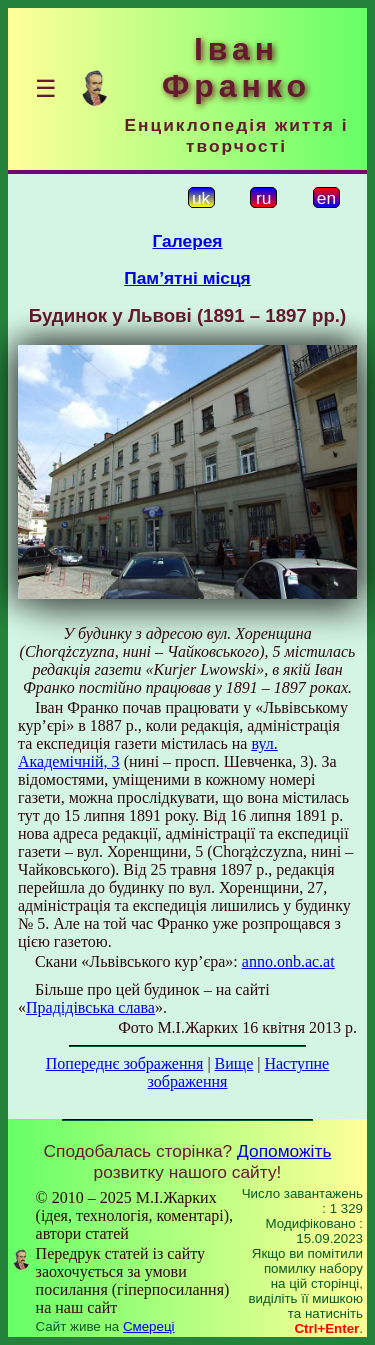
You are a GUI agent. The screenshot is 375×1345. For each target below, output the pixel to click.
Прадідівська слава (90, 1007)
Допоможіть (284, 1151)
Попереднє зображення (125, 1063)
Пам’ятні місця (187, 278)
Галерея (188, 241)
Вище (234, 1063)
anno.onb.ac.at (288, 961)
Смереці (149, 1326)
